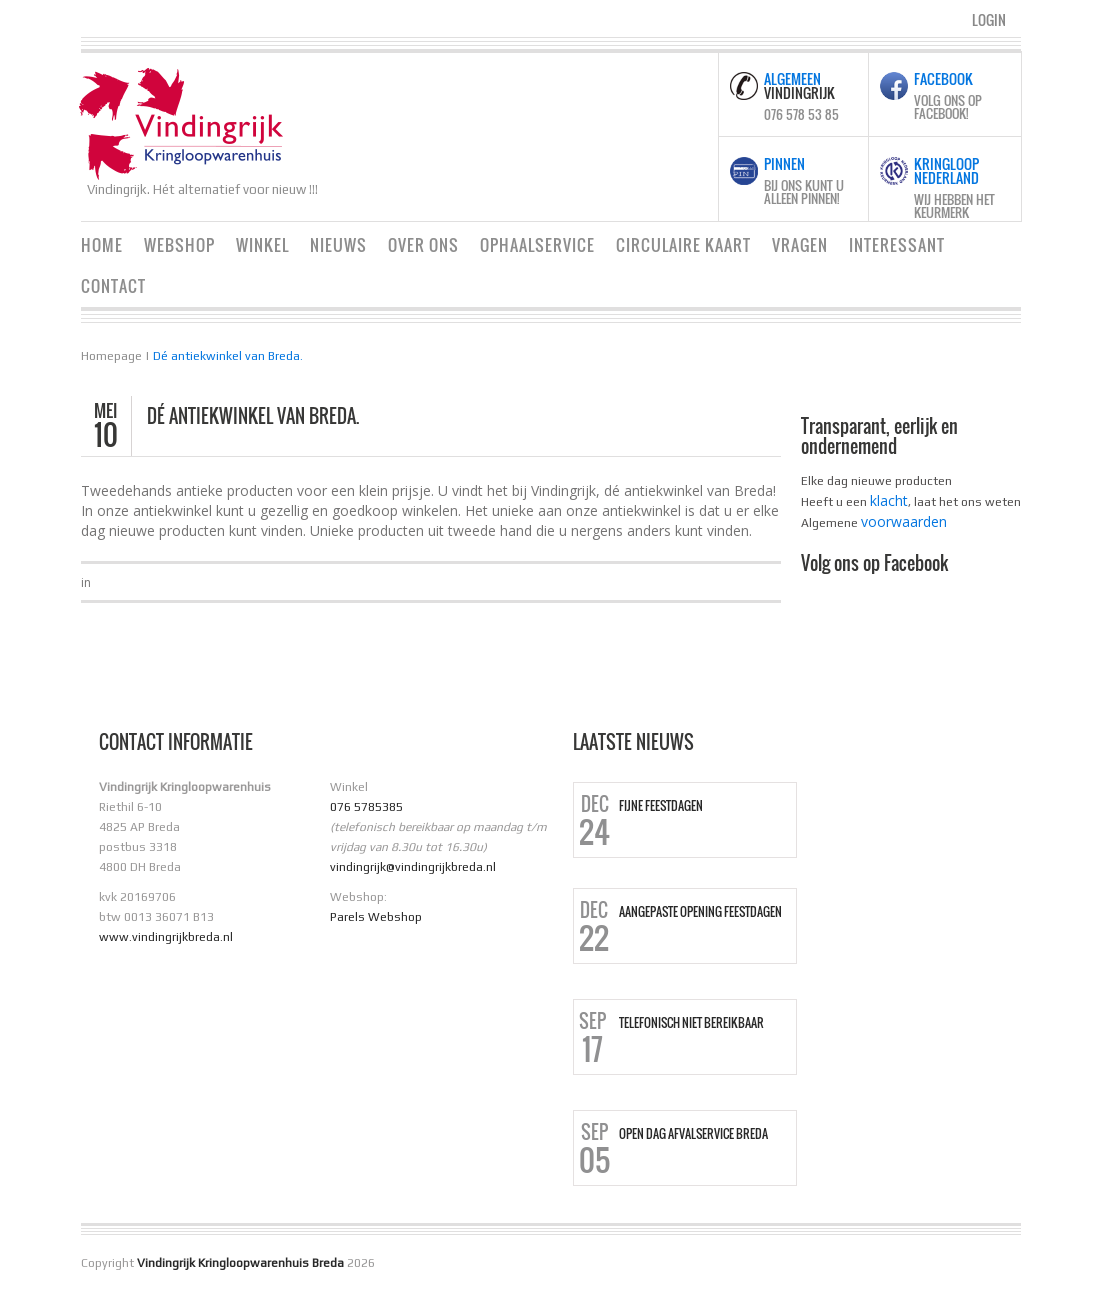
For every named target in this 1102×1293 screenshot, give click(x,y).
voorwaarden (904, 521)
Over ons (423, 245)
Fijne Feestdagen (661, 806)
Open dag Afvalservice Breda (693, 1134)
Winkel (262, 245)
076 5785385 (366, 807)
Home (102, 245)
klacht (889, 500)
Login (989, 19)
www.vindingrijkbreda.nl (166, 937)
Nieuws (338, 245)
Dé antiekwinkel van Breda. (228, 356)
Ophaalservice (537, 245)
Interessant (897, 245)
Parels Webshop (376, 917)
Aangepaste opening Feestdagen (700, 912)
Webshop (179, 245)
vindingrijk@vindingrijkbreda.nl (413, 867)
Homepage (111, 356)
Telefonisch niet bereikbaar (691, 1023)
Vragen (800, 245)
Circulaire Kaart (683, 245)
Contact (113, 286)
